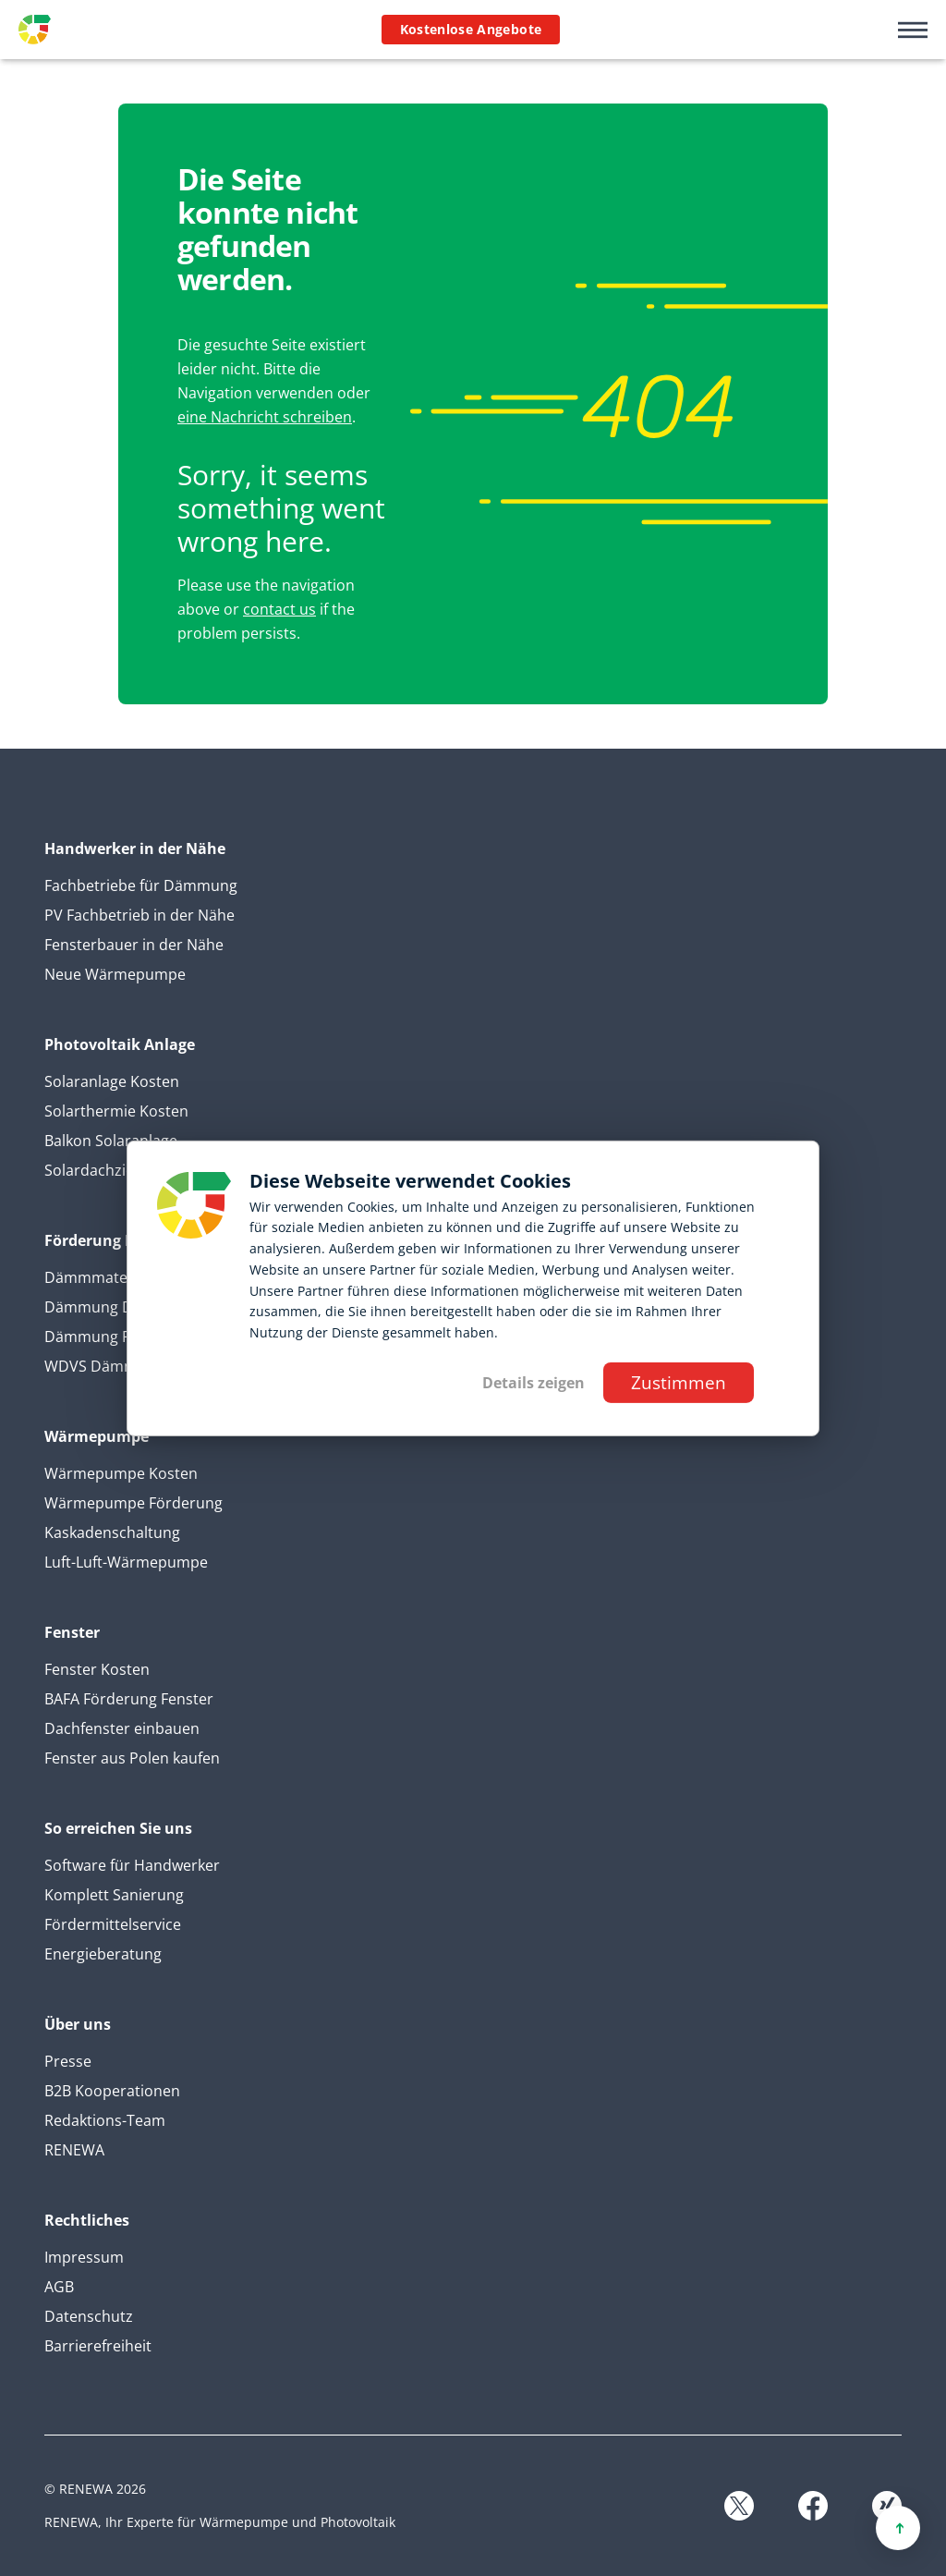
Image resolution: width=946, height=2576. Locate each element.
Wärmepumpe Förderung (133, 1503)
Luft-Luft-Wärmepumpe (126, 1562)
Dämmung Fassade (111, 1336)
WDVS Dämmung (104, 1366)
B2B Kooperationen (112, 2091)
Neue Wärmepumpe (115, 974)
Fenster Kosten (97, 1669)
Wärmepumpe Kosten (121, 1473)
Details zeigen (533, 1383)
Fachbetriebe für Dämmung (140, 885)
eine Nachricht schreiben (264, 417)
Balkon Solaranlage (110, 1140)
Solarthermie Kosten (116, 1111)
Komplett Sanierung (114, 1895)
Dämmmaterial (97, 1277)
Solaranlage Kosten (111, 1081)
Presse (67, 2061)
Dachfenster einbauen (122, 1728)
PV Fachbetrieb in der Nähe (139, 915)
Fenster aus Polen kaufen (132, 1758)
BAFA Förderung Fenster (128, 1699)
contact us (279, 609)
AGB (59, 2287)
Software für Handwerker (132, 1865)
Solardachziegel (99, 1170)
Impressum (84, 2257)
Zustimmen (678, 1382)
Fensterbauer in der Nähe (134, 944)
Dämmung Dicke (102, 1307)
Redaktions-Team (104, 2120)
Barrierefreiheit (98, 2346)
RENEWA (74, 2150)
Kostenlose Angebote (471, 29)
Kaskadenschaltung (112, 1532)
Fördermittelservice (112, 1924)
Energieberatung (103, 1954)
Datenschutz (88, 2316)
